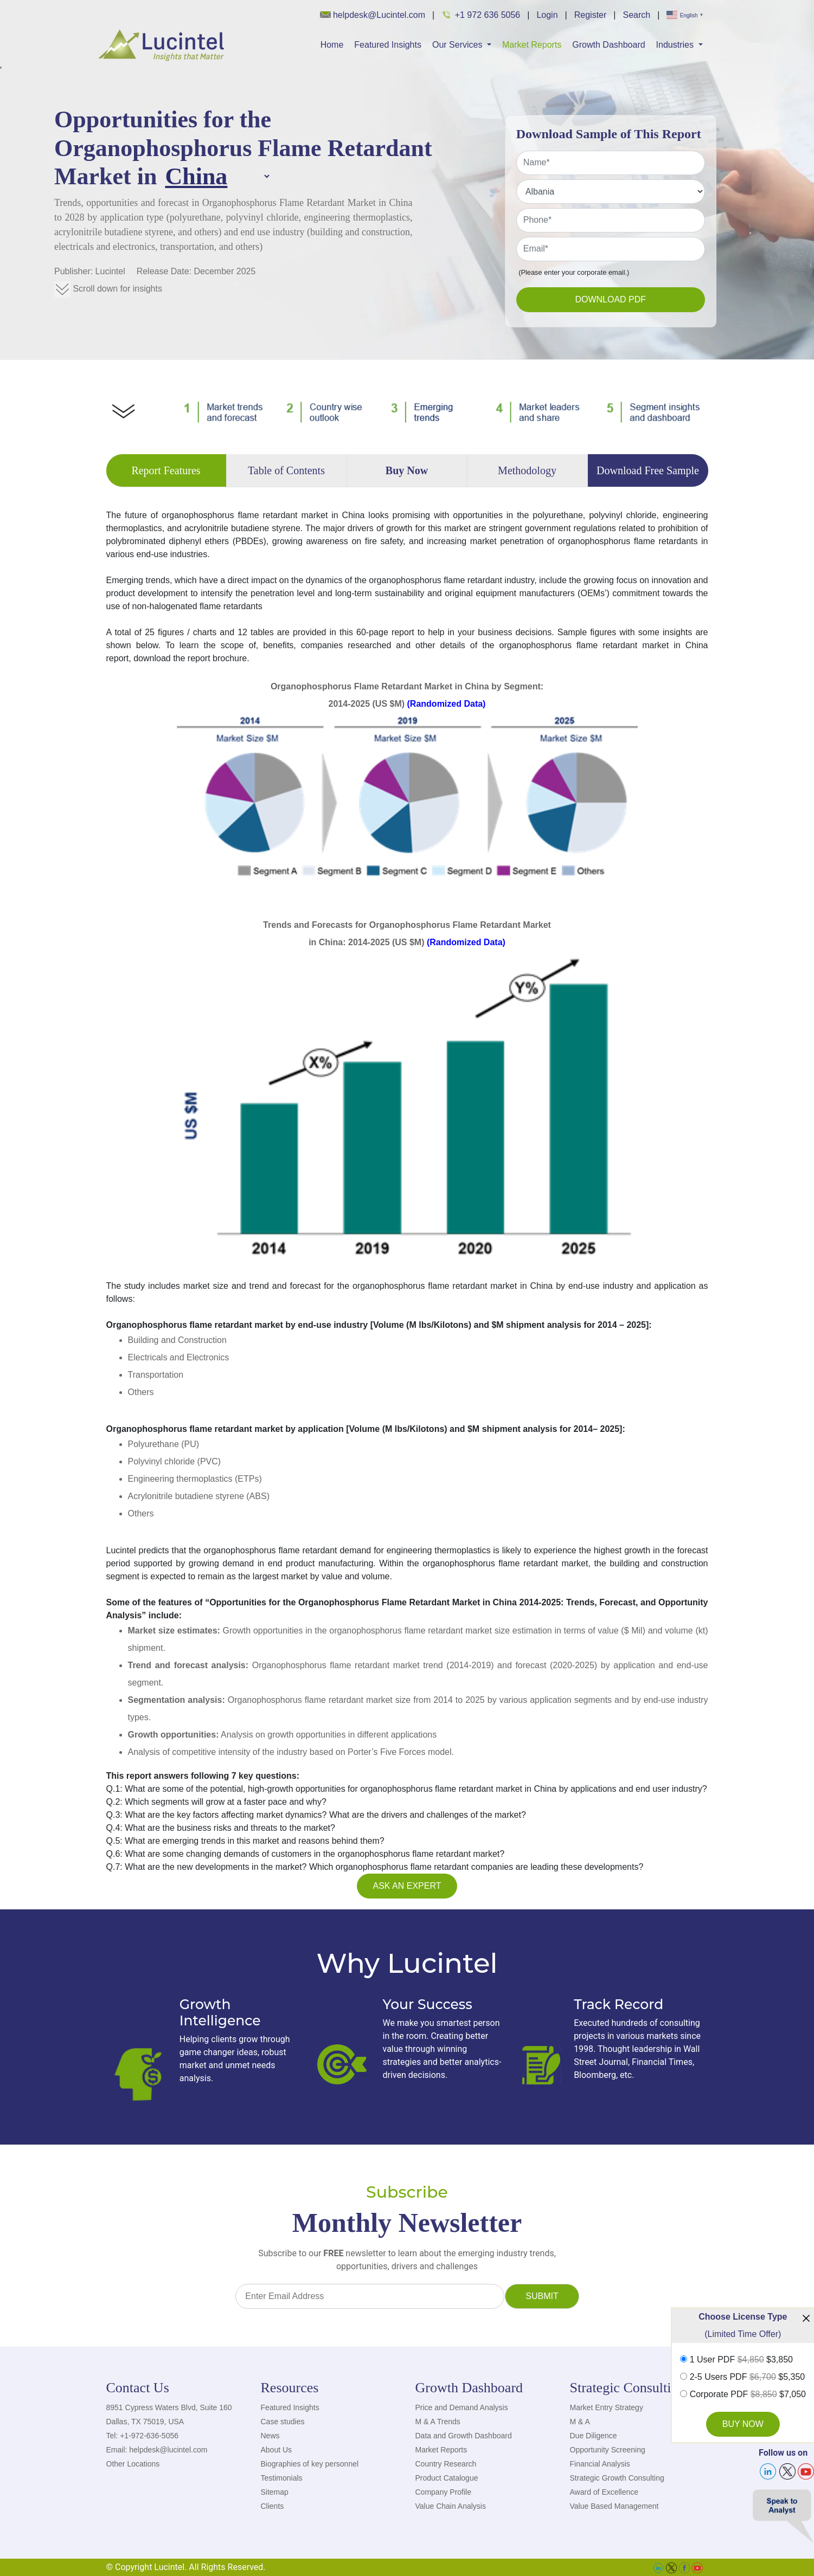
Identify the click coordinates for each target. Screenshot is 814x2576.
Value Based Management (614, 2506)
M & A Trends (437, 2421)
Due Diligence (593, 2435)
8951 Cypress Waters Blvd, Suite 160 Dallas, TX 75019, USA (169, 2414)
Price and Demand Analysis (461, 2407)
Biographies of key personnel (310, 2463)
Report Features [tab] (165, 470)
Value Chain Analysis (450, 2506)
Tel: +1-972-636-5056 (142, 2435)
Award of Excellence (604, 2492)
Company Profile (443, 2492)
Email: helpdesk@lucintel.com (157, 2449)
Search (636, 15)
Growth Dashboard (608, 44)
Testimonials (282, 2478)
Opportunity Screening (607, 2449)
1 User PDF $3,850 (741, 2360)
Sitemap (275, 2492)
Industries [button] (676, 44)
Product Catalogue (446, 2478)
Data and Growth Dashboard (463, 2435)
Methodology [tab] (527, 470)
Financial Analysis (600, 2463)
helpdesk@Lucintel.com (373, 15)
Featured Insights (387, 44)
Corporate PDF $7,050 (748, 2394)
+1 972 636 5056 (480, 14)
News (270, 2435)
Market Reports (531, 44)
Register (590, 15)
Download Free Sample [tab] (648, 470)
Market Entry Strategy (606, 2407)
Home (332, 44)
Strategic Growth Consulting (617, 2478)
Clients (272, 2506)
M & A (580, 2421)
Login (546, 15)
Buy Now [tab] (407, 470)
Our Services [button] (458, 44)
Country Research (446, 2463)
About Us (276, 2449)
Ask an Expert (407, 1885)
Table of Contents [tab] (286, 470)
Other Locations (133, 2463)
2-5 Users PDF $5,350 (747, 2377)
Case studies (283, 2421)
